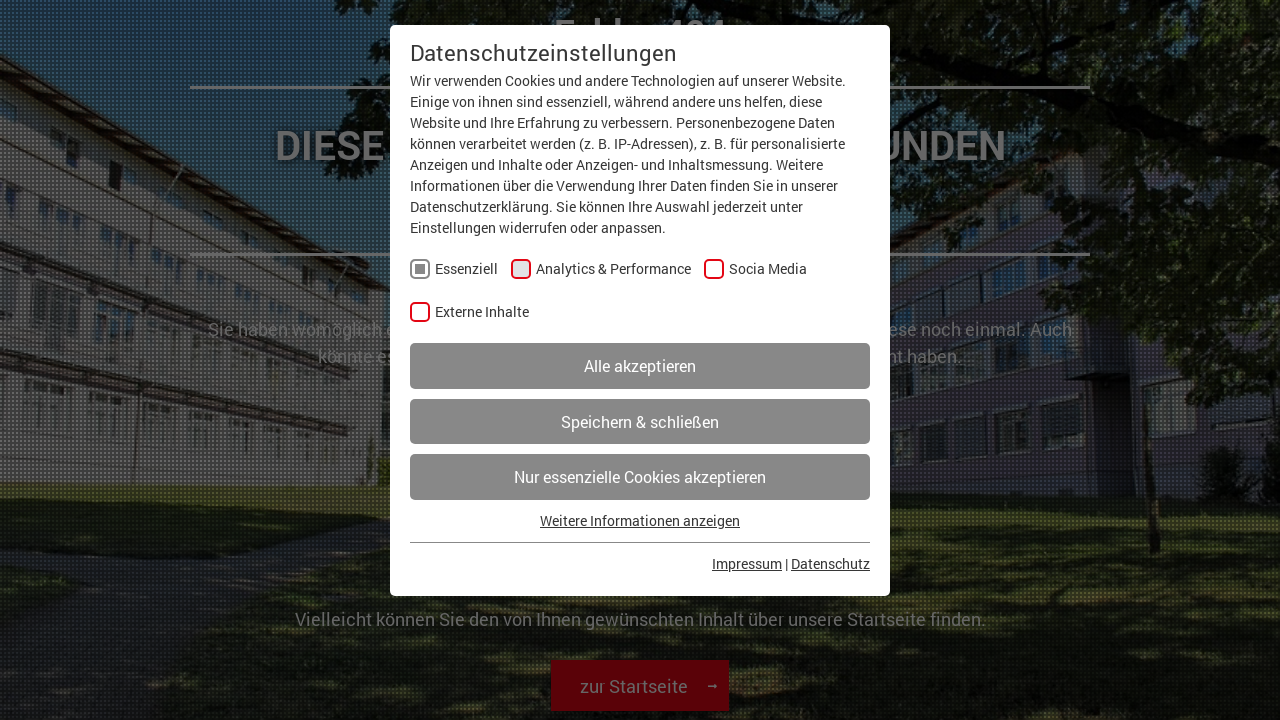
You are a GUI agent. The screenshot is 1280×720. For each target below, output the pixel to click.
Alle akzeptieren (640, 365)
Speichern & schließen (640, 421)
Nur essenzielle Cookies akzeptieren (640, 476)
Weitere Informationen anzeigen (640, 520)
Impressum (747, 563)
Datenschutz (830, 563)
